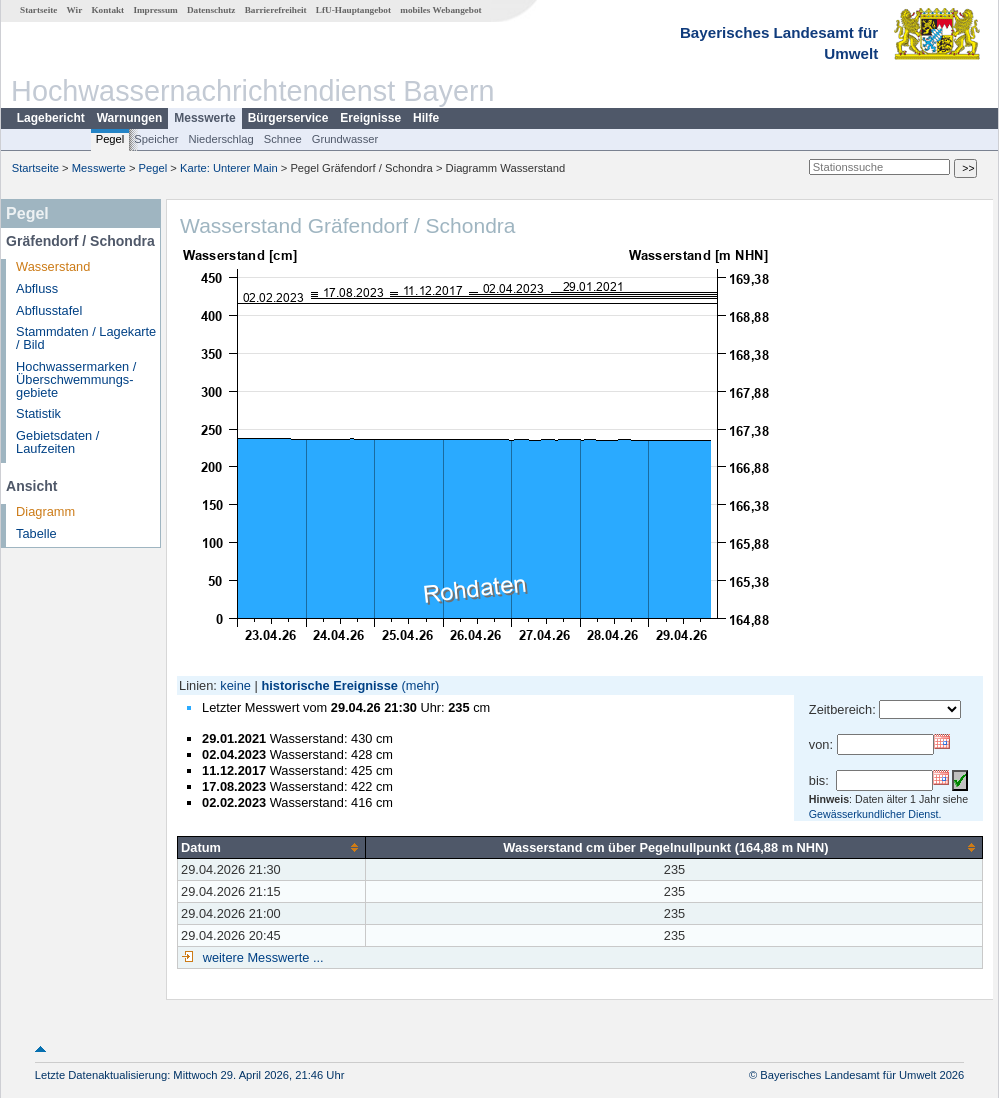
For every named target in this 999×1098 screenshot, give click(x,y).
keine (235, 685)
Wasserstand (53, 266)
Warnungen (130, 118)
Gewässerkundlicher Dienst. (875, 814)
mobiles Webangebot (440, 10)
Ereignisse (370, 118)
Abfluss (37, 288)
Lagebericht (51, 118)
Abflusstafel (49, 310)
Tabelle (36, 533)
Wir (75, 10)
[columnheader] (272, 847)
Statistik (38, 413)
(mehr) (421, 685)
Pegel (110, 139)
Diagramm (45, 511)
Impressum (155, 10)
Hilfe (426, 118)
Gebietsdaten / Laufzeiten (57, 442)
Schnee (283, 139)
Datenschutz (211, 10)
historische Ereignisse (329, 685)
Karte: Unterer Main (229, 168)
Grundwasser (345, 139)
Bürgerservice (288, 118)
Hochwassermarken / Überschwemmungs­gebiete (76, 379)
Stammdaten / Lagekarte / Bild (86, 338)
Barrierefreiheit (276, 10)
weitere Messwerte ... (261, 957)
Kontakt (107, 10)
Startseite (38, 10)
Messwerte (204, 118)
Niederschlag (220, 139)
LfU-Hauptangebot (353, 10)
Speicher (156, 139)
